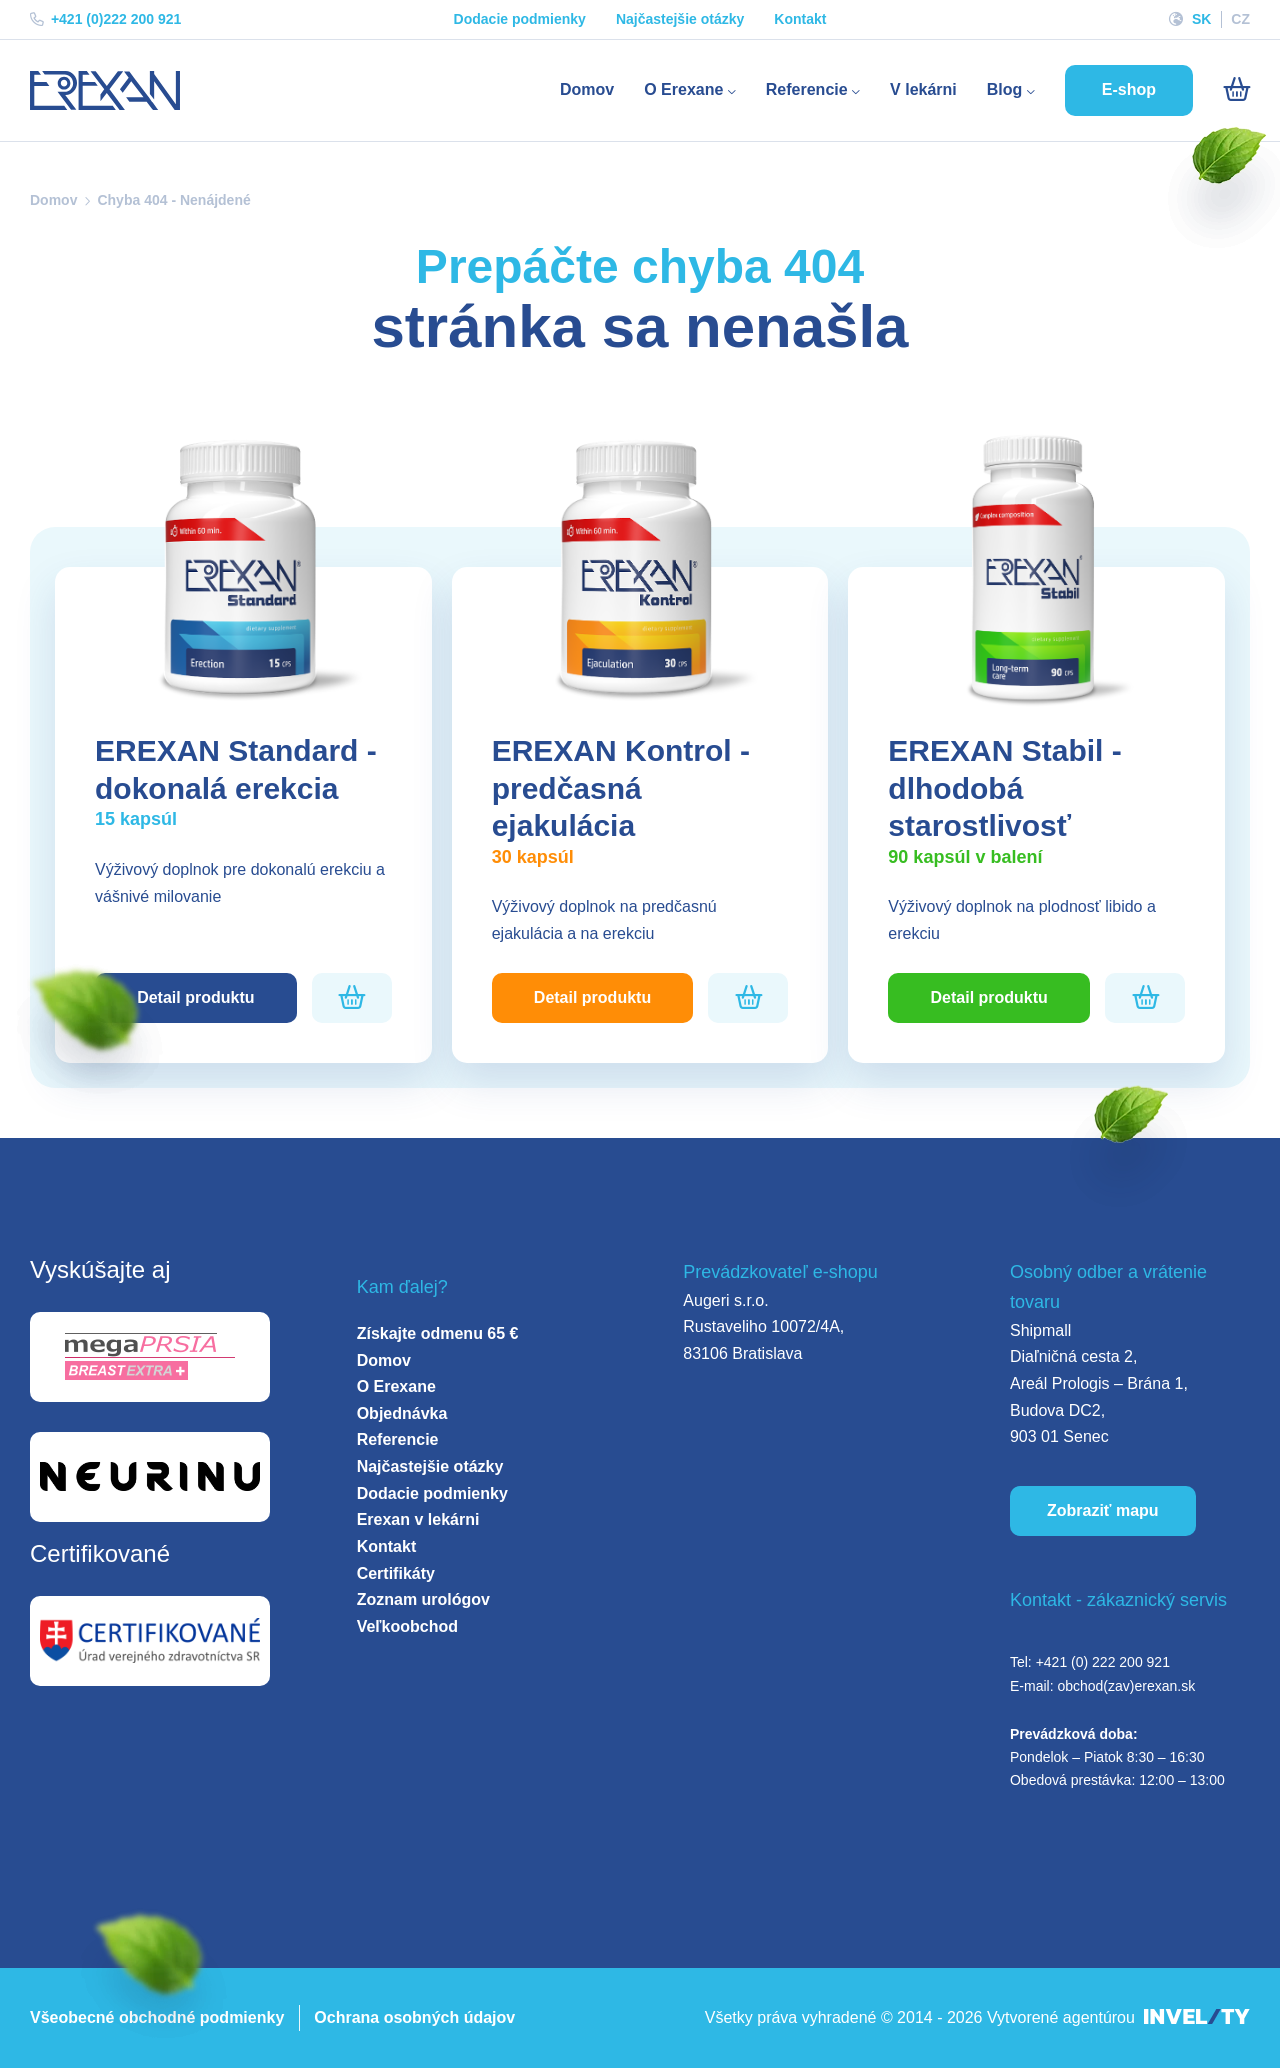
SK (1201, 19)
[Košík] (1236, 90)
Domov (587, 89)
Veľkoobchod (407, 1626)
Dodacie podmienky (520, 19)
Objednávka (402, 1413)
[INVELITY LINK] (1197, 2018)
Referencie (813, 89)
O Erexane (690, 89)
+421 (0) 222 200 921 (1103, 1662)
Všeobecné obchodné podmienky (157, 2017)
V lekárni (923, 89)
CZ (1240, 19)
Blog (1011, 89)
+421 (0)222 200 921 (105, 19)
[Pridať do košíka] (351, 998)
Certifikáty (396, 1573)
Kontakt (800, 19)
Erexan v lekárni (418, 1519)
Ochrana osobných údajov (414, 2017)
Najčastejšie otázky (680, 19)
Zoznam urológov (423, 1599)
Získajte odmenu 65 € (438, 1333)
